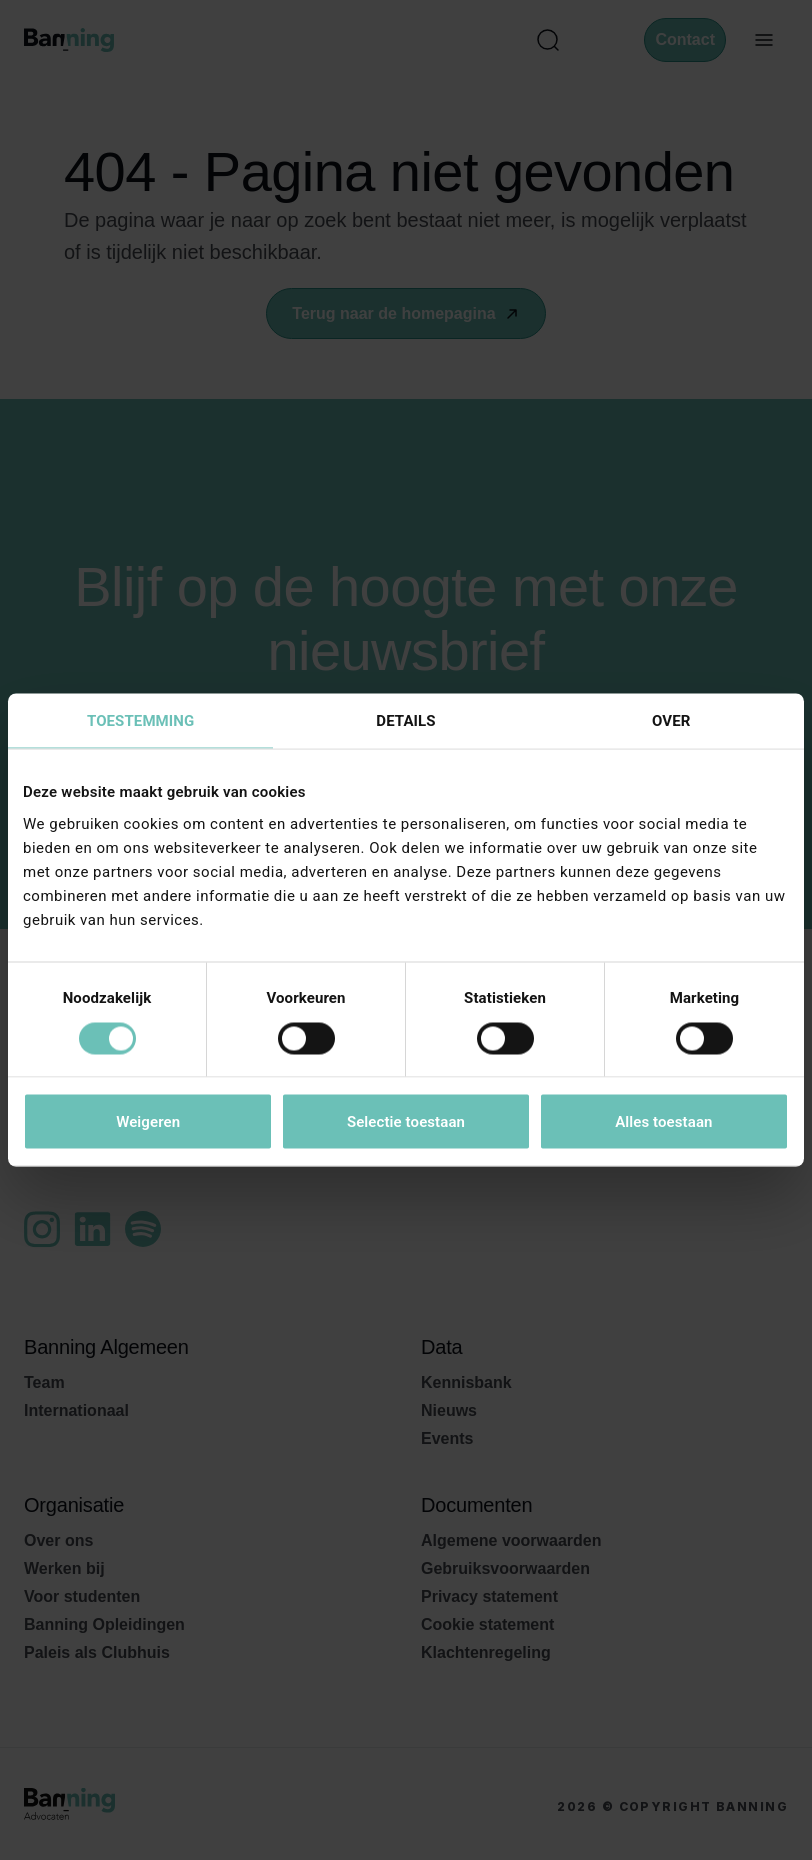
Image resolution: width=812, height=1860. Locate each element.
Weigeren (148, 1122)
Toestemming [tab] (140, 721)
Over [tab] (671, 721)
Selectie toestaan (406, 1122)
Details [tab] (405, 721)
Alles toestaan (663, 1122)
